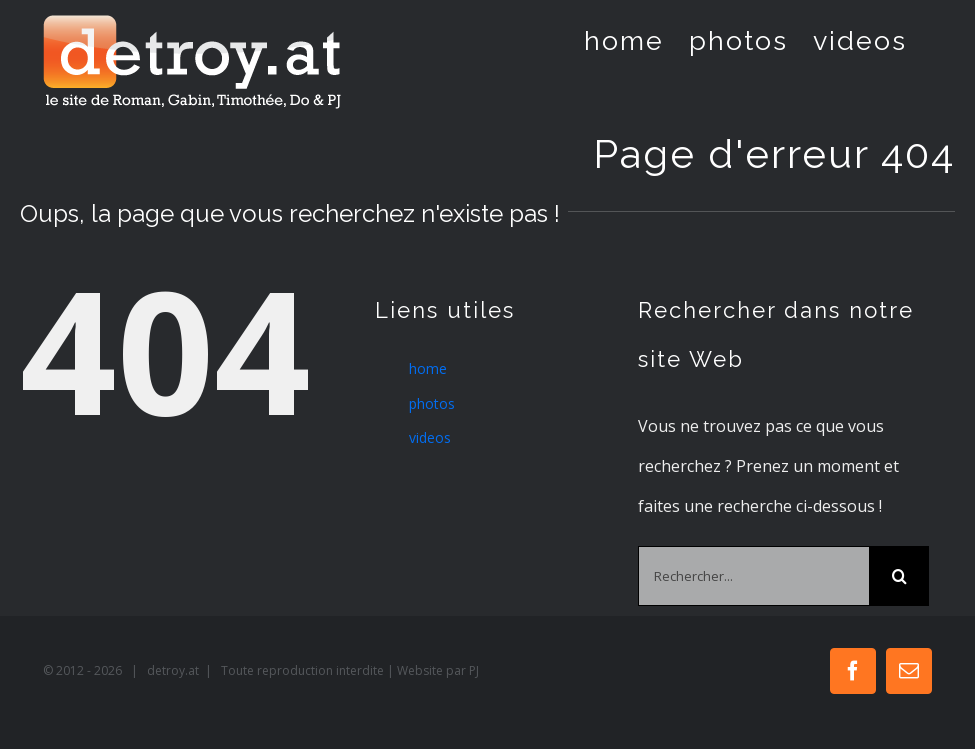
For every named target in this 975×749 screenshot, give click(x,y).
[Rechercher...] (754, 576)
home (428, 368)
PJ (474, 670)
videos (430, 437)
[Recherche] (899, 576)
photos (432, 403)
